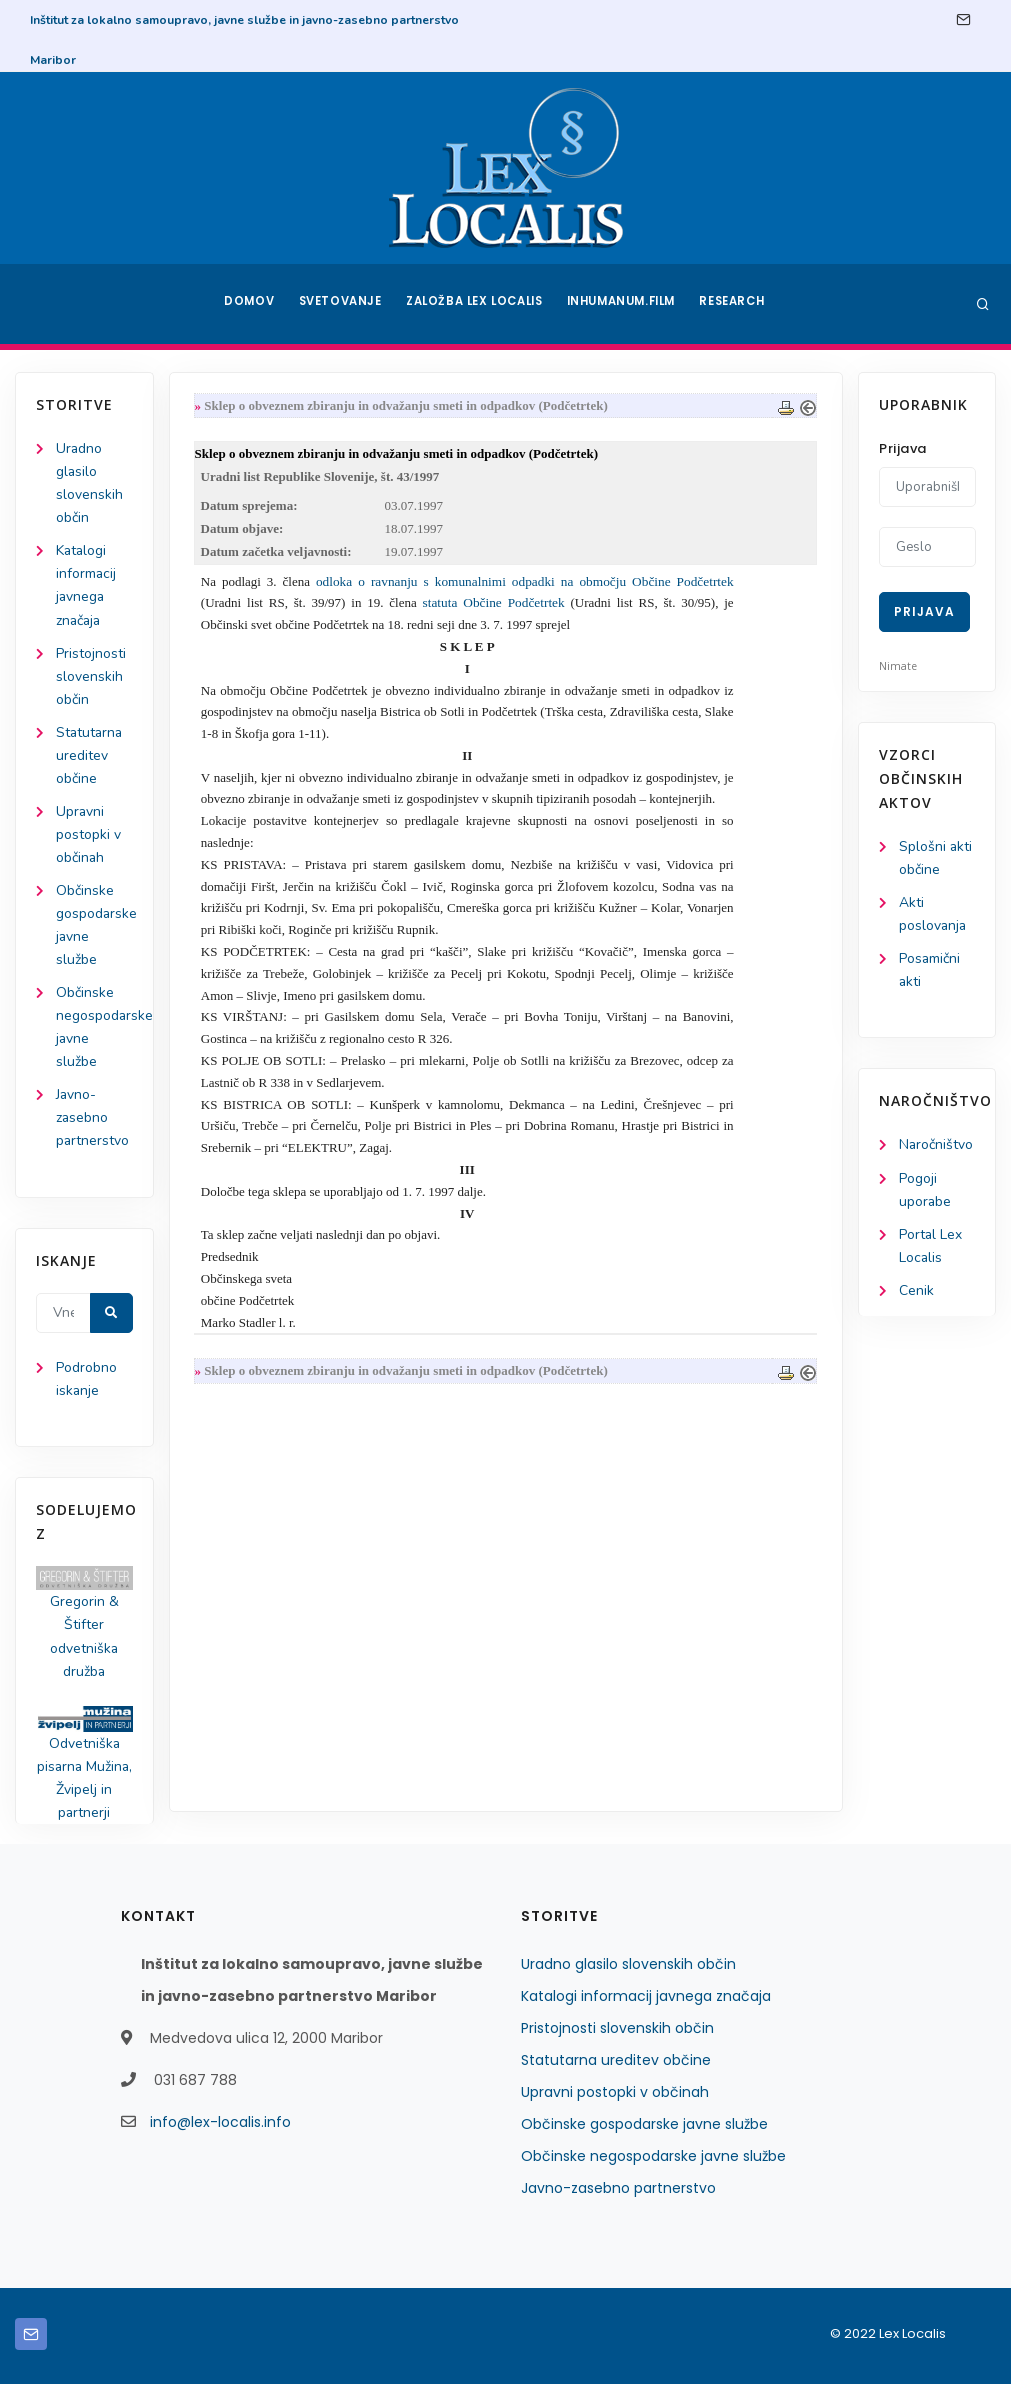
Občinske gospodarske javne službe (644, 2130)
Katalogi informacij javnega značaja (646, 2002)
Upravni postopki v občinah (88, 836)
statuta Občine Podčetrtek (494, 603)
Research (736, 304)
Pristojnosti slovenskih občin (91, 677)
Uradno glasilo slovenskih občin (628, 1970)
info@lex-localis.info (220, 2128)
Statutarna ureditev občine (90, 756)
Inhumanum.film (624, 304)
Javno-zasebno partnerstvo (93, 1121)
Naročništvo (936, 1145)
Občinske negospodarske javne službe (653, 2162)
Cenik (916, 1291)
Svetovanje (339, 304)
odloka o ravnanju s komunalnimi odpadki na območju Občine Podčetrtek (526, 582)
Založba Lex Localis (475, 304)
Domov (245, 304)
